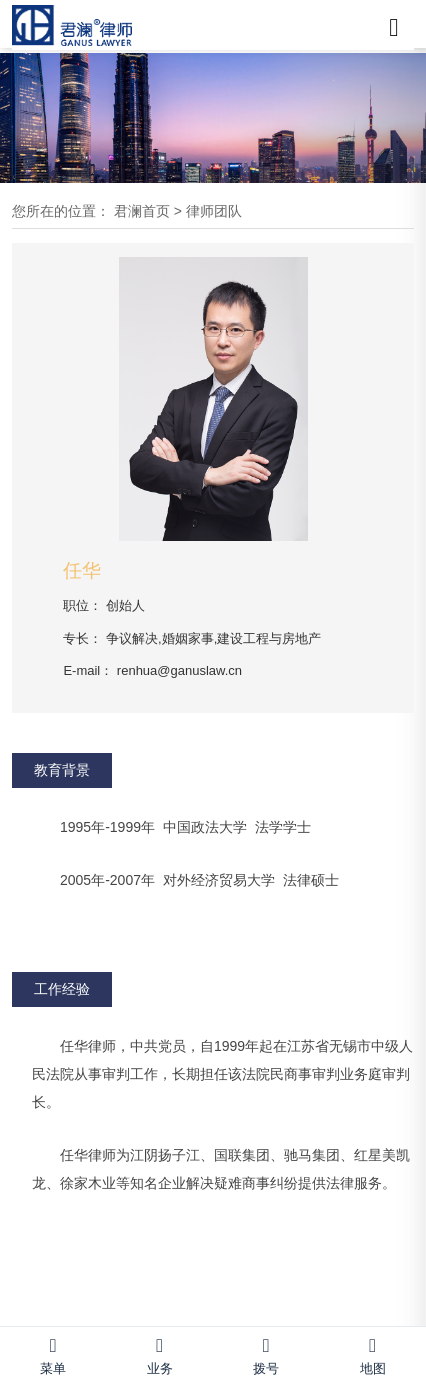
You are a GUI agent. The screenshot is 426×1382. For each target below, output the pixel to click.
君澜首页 (142, 211)
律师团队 (214, 211)
